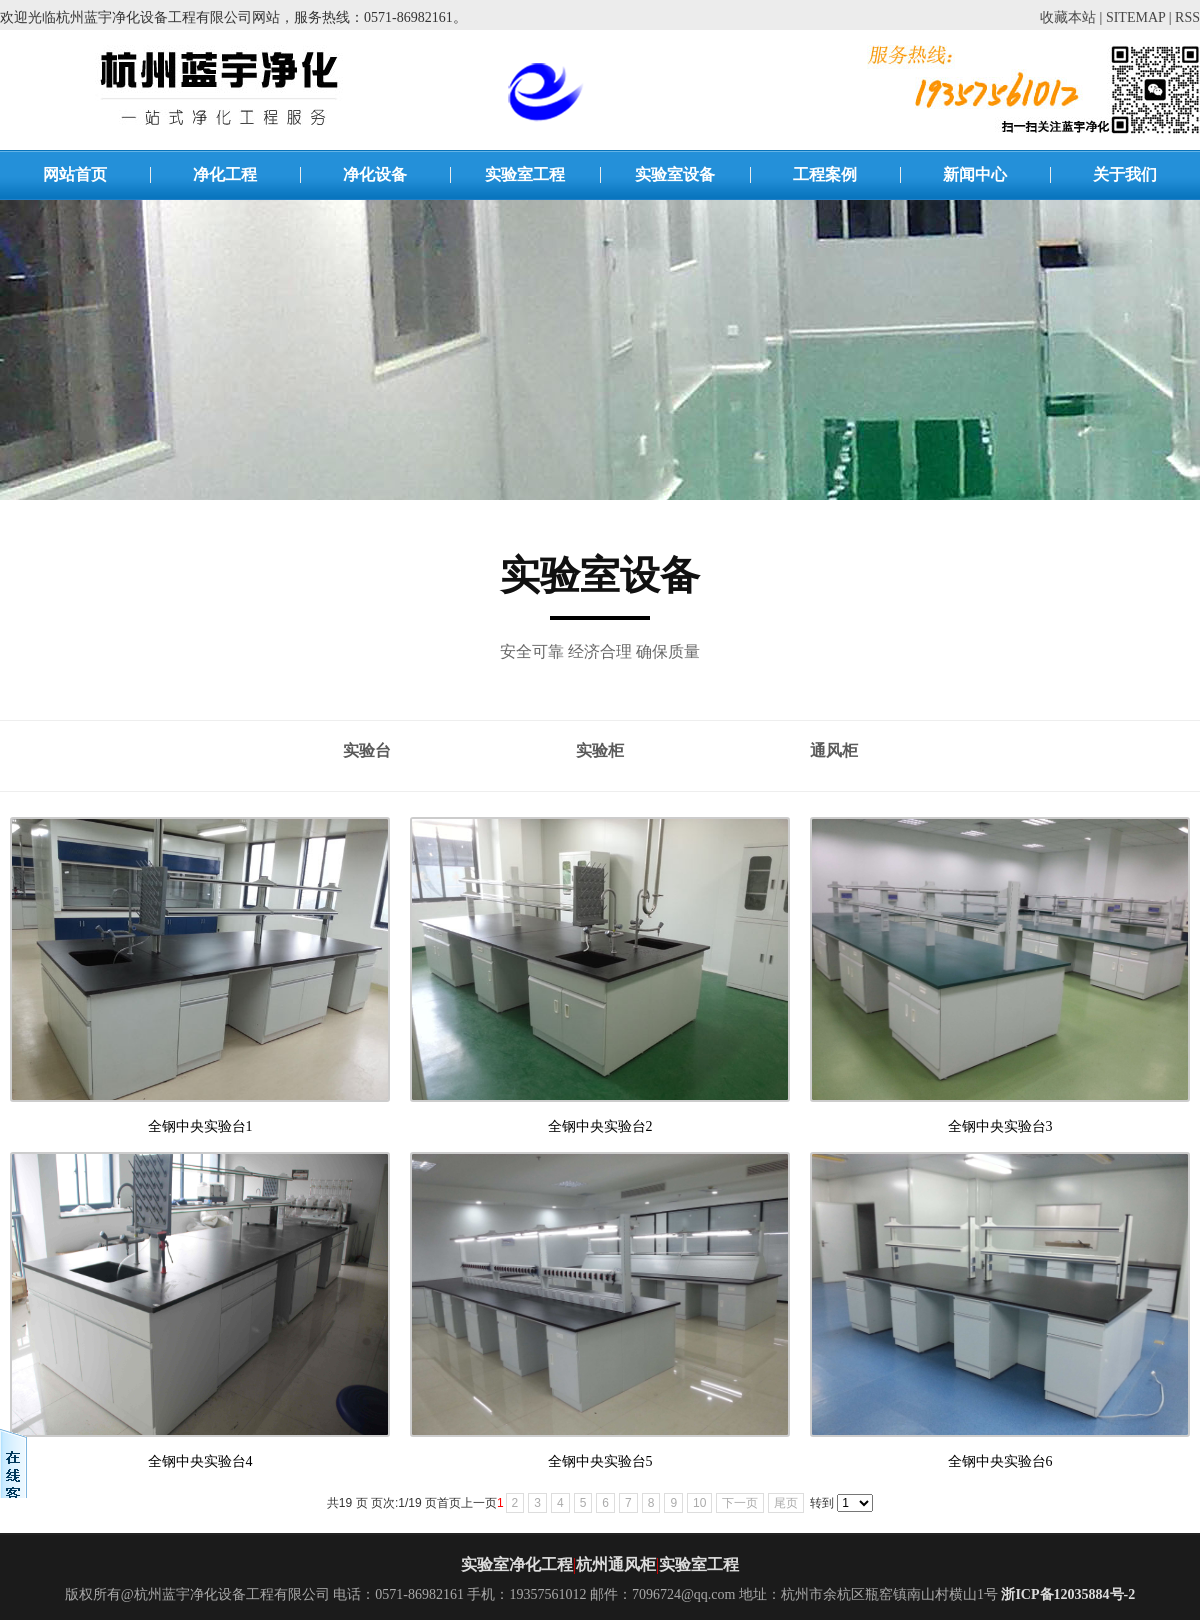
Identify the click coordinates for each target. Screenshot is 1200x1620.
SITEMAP (1135, 17)
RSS (1187, 17)
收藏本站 (1068, 17)
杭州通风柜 (616, 1564)
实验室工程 (699, 1564)
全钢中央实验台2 (600, 1126)
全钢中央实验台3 (1000, 1126)
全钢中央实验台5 (600, 1461)
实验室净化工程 (517, 1564)
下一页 (740, 1503)
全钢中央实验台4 (200, 1461)
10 (699, 1503)
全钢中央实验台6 (1000, 1461)
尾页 (786, 1503)
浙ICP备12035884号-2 (1068, 1594)
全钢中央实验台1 (200, 1126)
